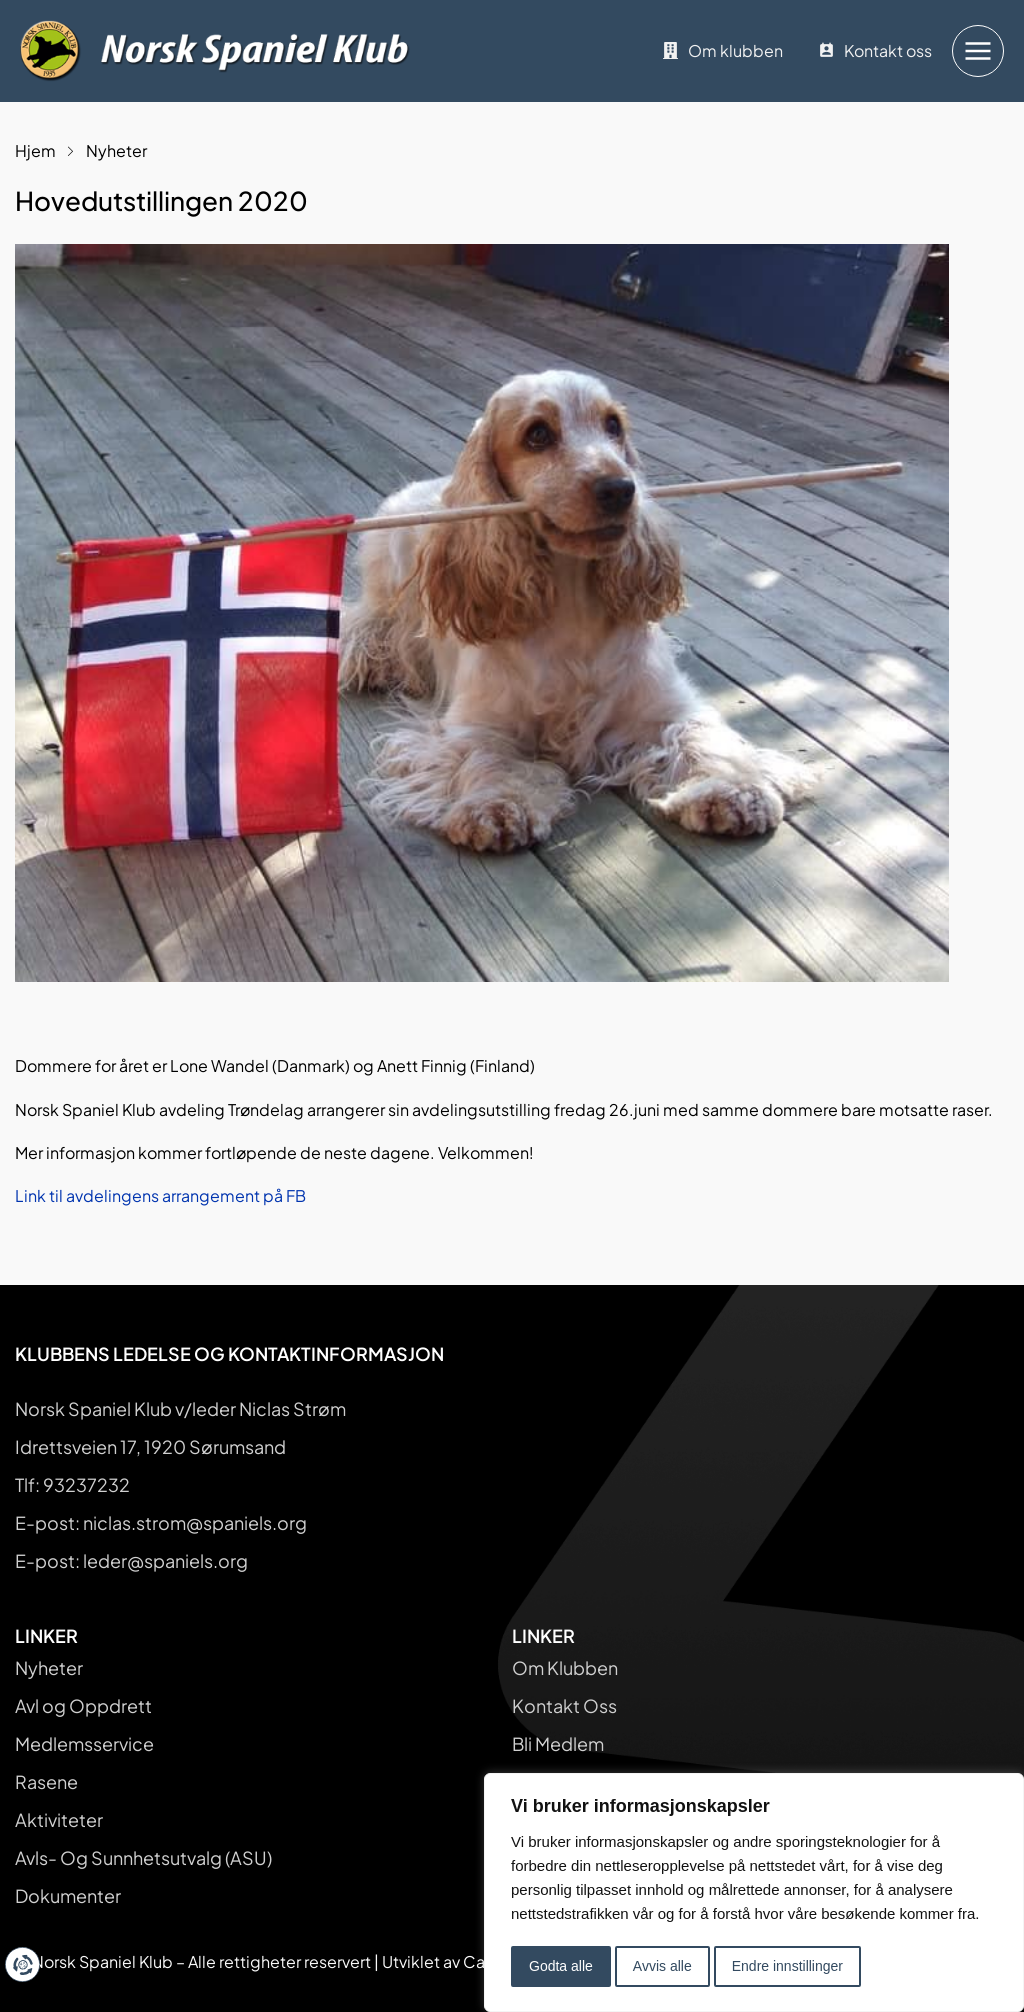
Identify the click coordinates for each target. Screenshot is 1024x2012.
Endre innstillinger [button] (787, 1966)
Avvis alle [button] (662, 1966)
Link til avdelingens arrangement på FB (160, 1195)
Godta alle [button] (561, 1966)
